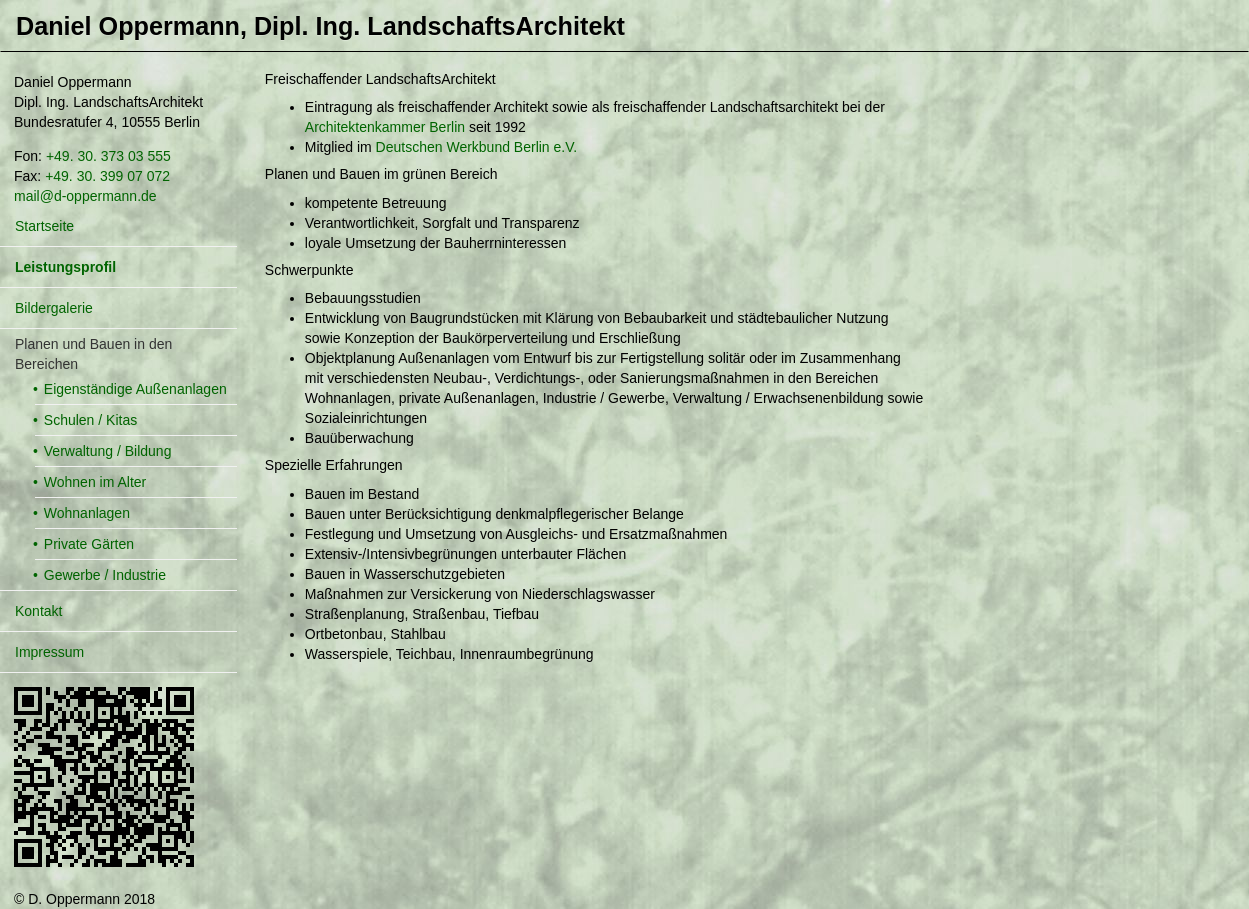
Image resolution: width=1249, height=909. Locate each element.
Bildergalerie (54, 308)
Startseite (44, 226)
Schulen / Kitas (90, 420)
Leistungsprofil (65, 267)
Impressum (49, 652)
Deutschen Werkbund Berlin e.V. (477, 147)
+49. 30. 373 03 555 (108, 156)
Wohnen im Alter (95, 482)
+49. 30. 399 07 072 (107, 176)
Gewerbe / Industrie (105, 575)
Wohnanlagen (87, 513)
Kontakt (38, 611)
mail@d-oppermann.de (85, 196)
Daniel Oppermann (320, 26)
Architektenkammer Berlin (385, 127)
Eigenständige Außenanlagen (135, 389)
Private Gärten (89, 544)
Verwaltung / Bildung (108, 451)
